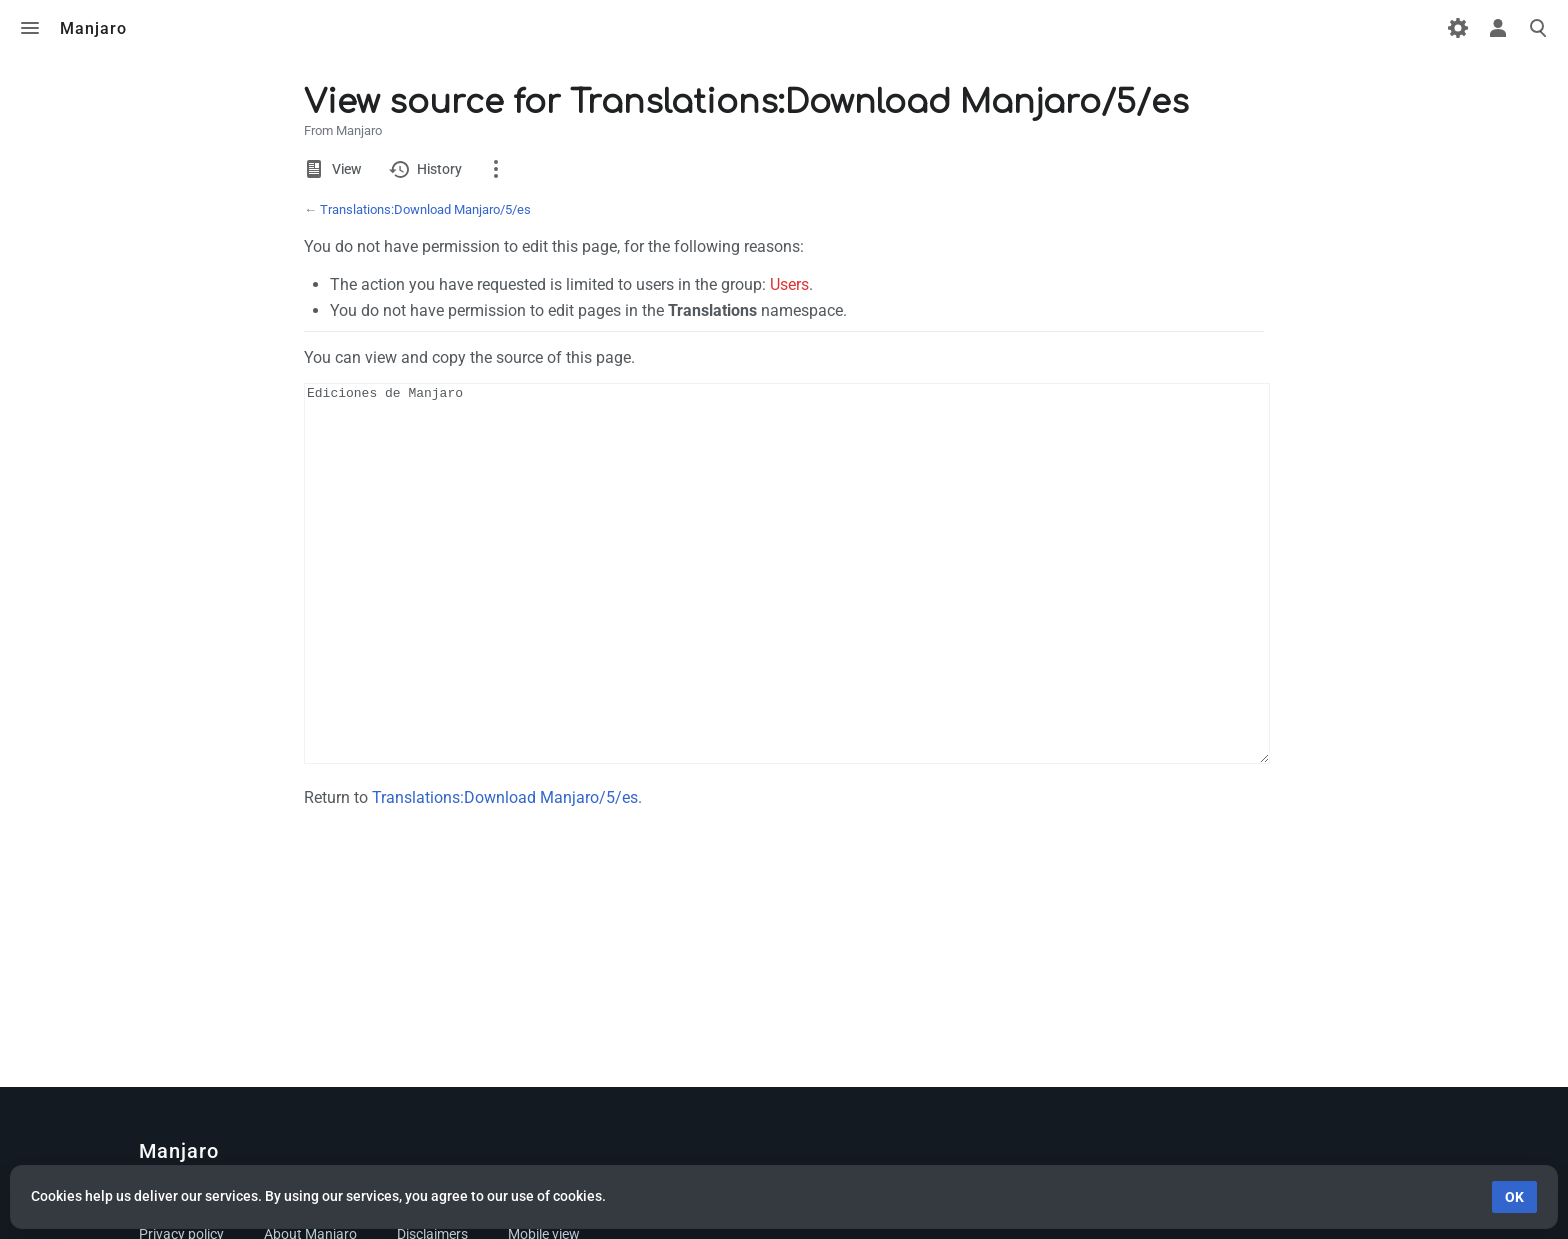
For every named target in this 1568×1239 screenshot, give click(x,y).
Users (789, 284)
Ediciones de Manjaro (787, 611)
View (346, 169)
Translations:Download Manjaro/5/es (425, 209)
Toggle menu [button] (30, 28)
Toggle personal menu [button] (1498, 28)
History (439, 169)
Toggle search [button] (1538, 28)
